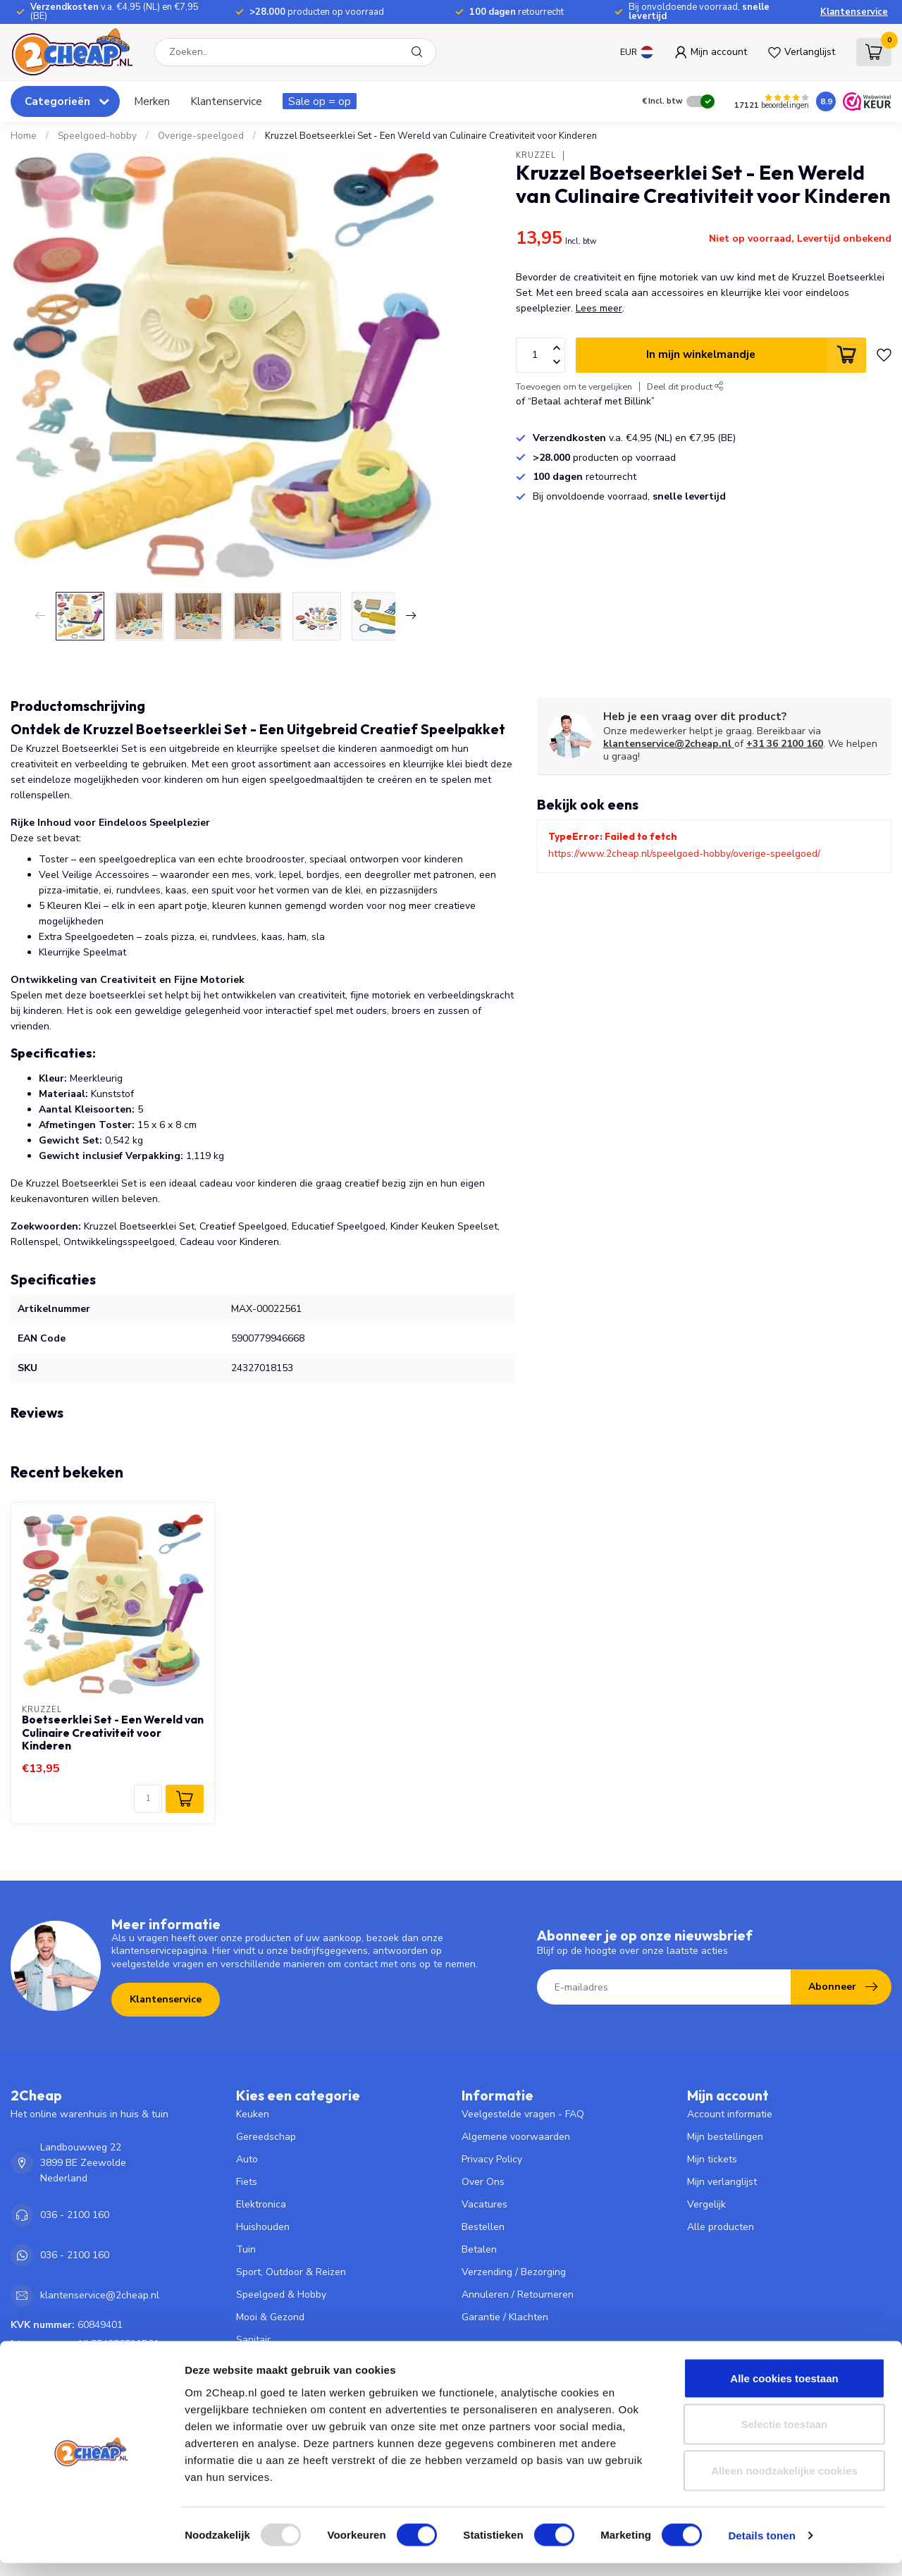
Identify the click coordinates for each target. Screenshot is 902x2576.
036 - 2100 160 (74, 2215)
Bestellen (483, 2227)
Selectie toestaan (784, 2438)
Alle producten (720, 2227)
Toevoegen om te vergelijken (574, 386)
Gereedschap (266, 2136)
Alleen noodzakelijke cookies (784, 2483)
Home (24, 136)
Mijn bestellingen (725, 2136)
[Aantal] (148, 1799)
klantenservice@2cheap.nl (668, 743)
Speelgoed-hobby (97, 136)
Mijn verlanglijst (722, 2181)
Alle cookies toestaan (784, 2391)
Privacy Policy (492, 2159)
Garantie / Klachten (505, 2317)
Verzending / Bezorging (514, 2272)
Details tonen (761, 2548)
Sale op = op (319, 101)
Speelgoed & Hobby (281, 2294)
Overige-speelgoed (201, 136)
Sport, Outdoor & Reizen (291, 2272)
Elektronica (261, 2204)
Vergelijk (706, 2204)
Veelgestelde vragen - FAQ (523, 2114)
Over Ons (483, 2181)
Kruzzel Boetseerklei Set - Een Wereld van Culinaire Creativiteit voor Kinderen (431, 136)
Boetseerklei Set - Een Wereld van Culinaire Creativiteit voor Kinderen (113, 1733)
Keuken (252, 2114)
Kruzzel (536, 155)
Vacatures (484, 2204)
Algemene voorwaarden (516, 2136)
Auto (247, 2159)
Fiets (246, 2181)
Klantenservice (854, 12)
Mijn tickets (712, 2159)
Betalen (479, 2249)
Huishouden (263, 2227)
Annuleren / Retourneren (518, 2294)
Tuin (246, 2249)
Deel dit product (685, 386)
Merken (152, 101)
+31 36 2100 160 (784, 743)
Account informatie (729, 2114)
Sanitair (253, 2339)
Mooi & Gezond (270, 2317)
